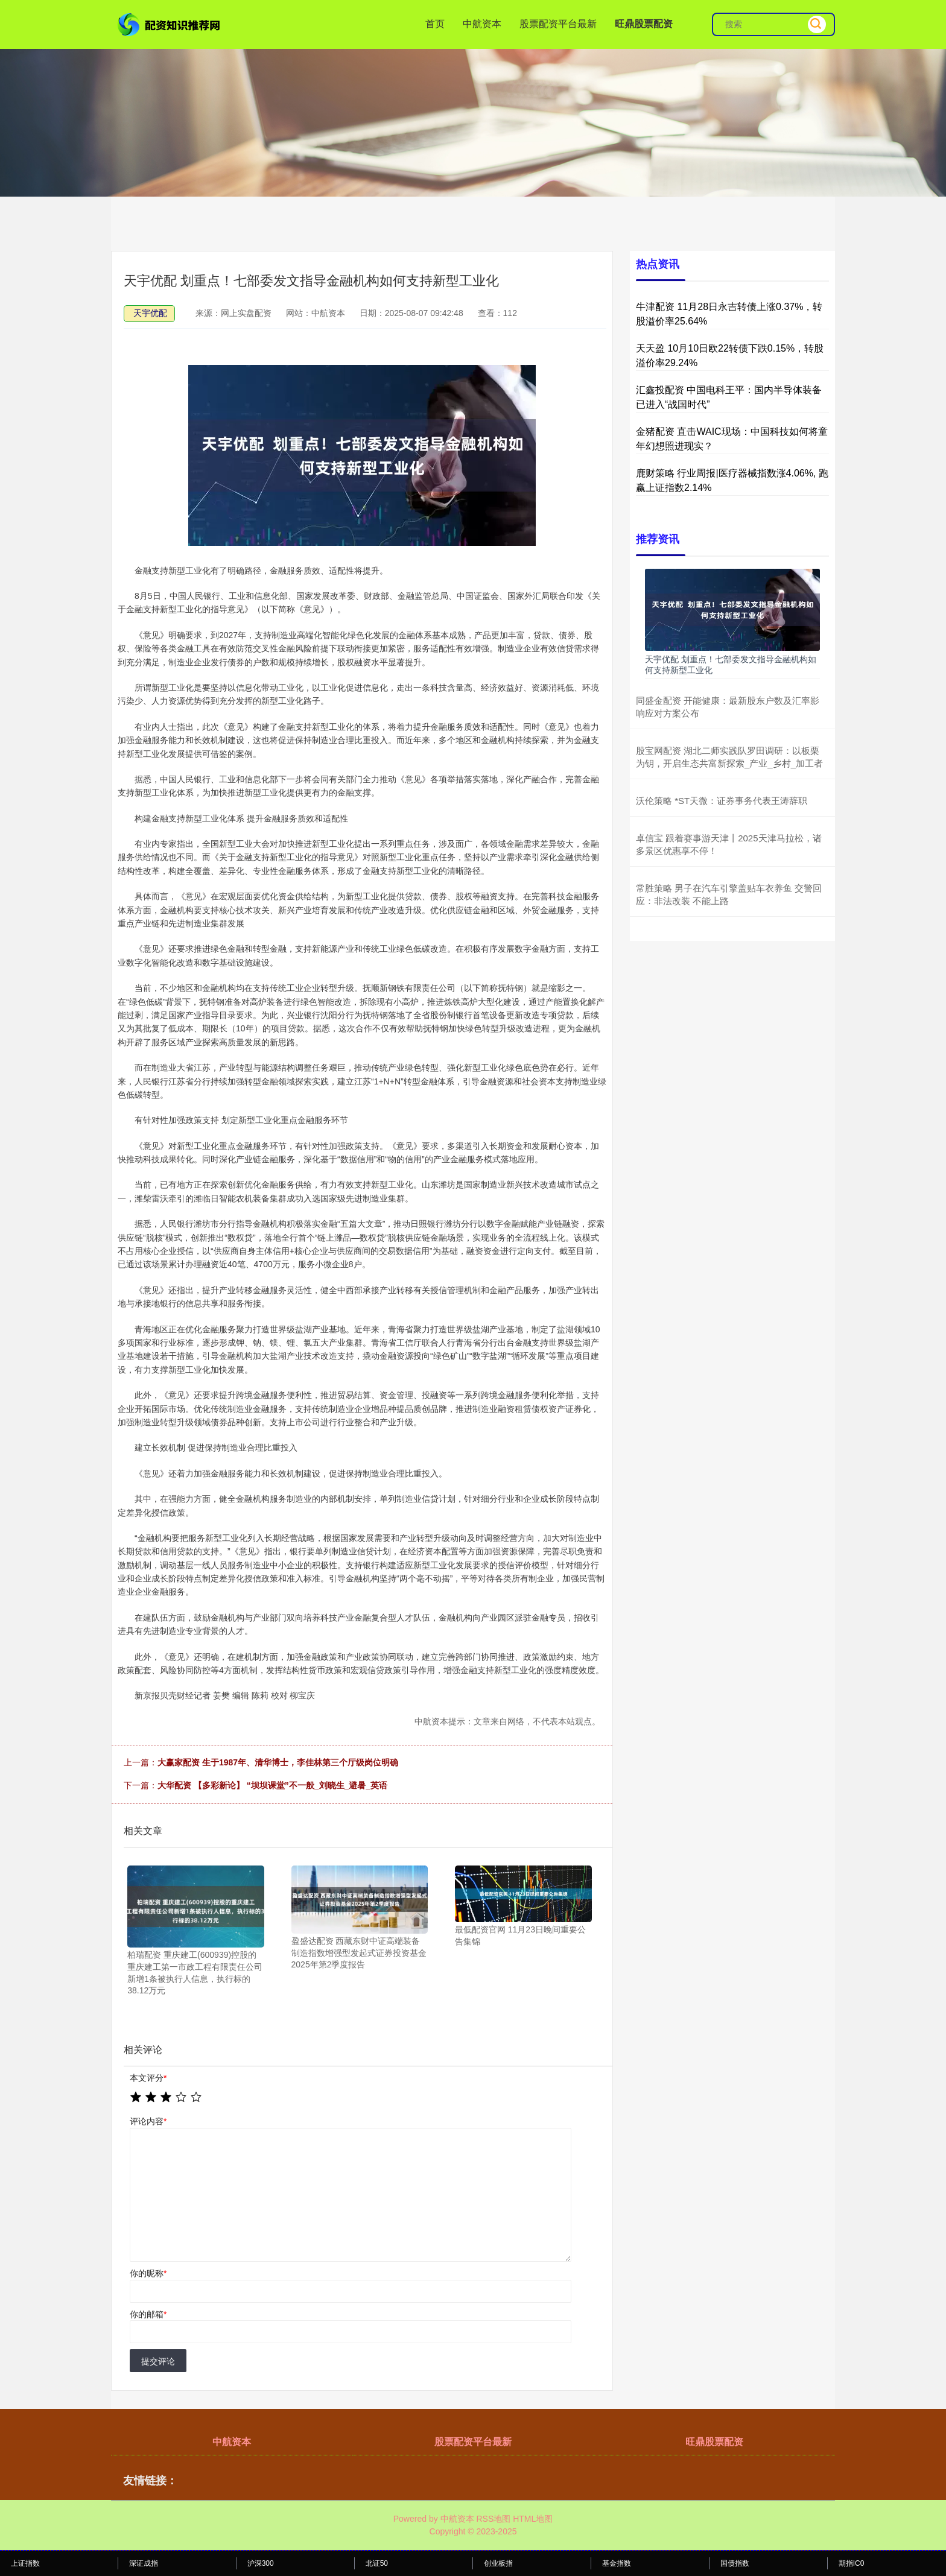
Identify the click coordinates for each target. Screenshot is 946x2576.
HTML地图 (533, 2519)
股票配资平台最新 (558, 24)
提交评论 (158, 2361)
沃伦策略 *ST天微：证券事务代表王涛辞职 (721, 801)
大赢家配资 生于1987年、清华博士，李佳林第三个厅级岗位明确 (277, 1762)
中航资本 (482, 24)
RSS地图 (493, 2519)
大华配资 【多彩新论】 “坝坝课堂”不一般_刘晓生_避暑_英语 (272, 1785)
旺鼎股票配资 (644, 24)
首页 (435, 24)
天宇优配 (150, 313)
